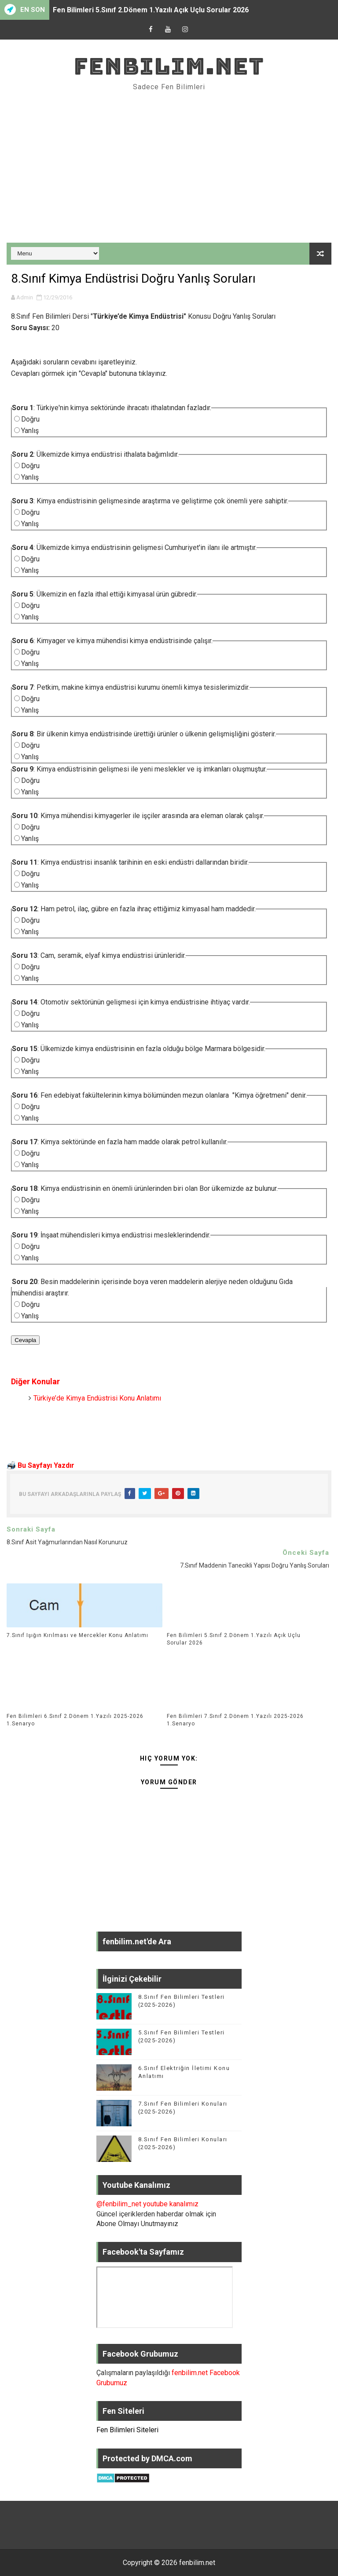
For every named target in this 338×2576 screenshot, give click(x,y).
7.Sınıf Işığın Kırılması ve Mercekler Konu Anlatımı (77, 1635)
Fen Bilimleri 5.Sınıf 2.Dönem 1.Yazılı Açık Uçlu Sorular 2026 (151, 10)
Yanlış (30, 430)
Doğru (30, 419)
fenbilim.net (168, 66)
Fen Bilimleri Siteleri (127, 2430)
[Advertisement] (169, 167)
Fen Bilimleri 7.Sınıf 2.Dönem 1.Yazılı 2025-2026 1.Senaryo (235, 1720)
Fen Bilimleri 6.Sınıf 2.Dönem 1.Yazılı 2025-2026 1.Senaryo (75, 1720)
